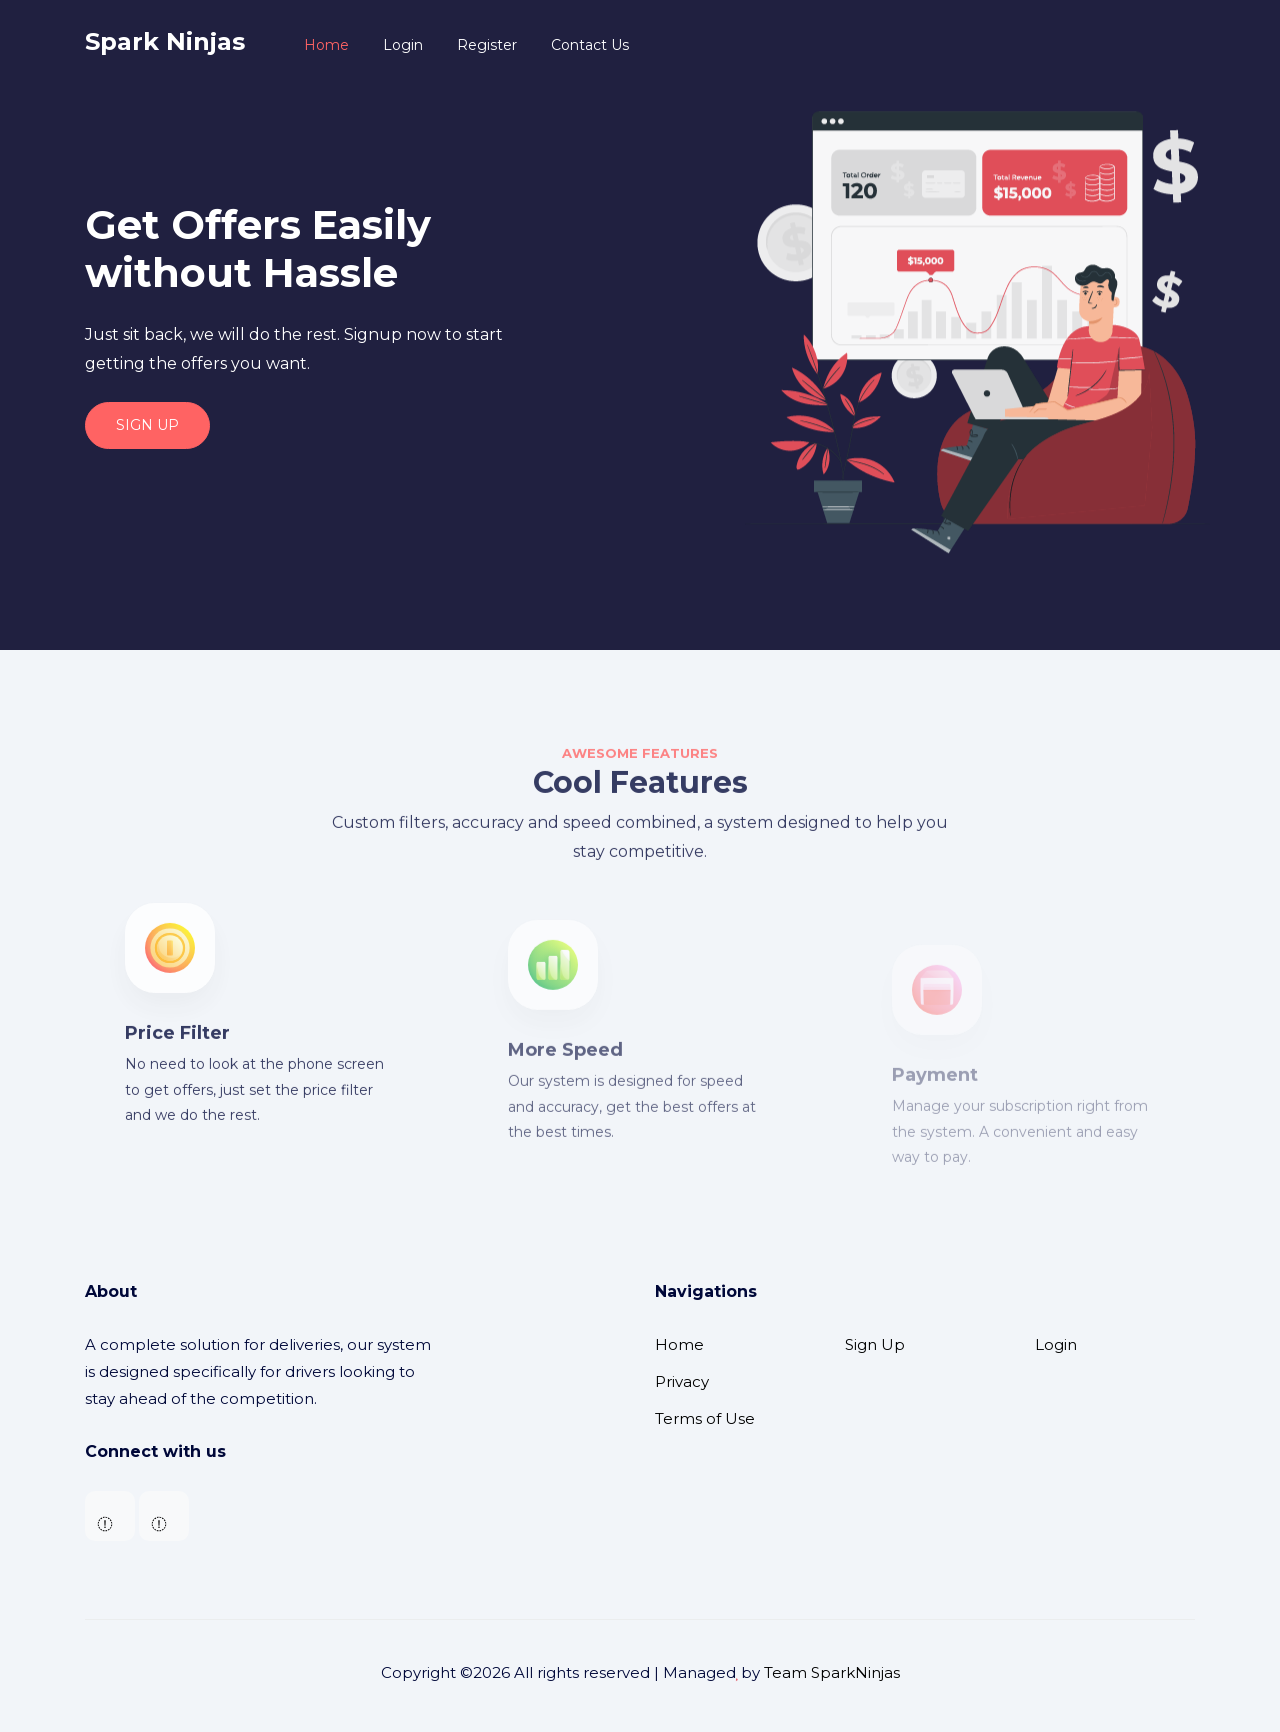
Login (403, 45)
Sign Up (875, 1344)
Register (487, 45)
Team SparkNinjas (832, 1672)
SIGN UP (147, 425)
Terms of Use (705, 1418)
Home (326, 45)
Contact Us (590, 45)
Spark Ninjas (165, 41)
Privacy (682, 1381)
